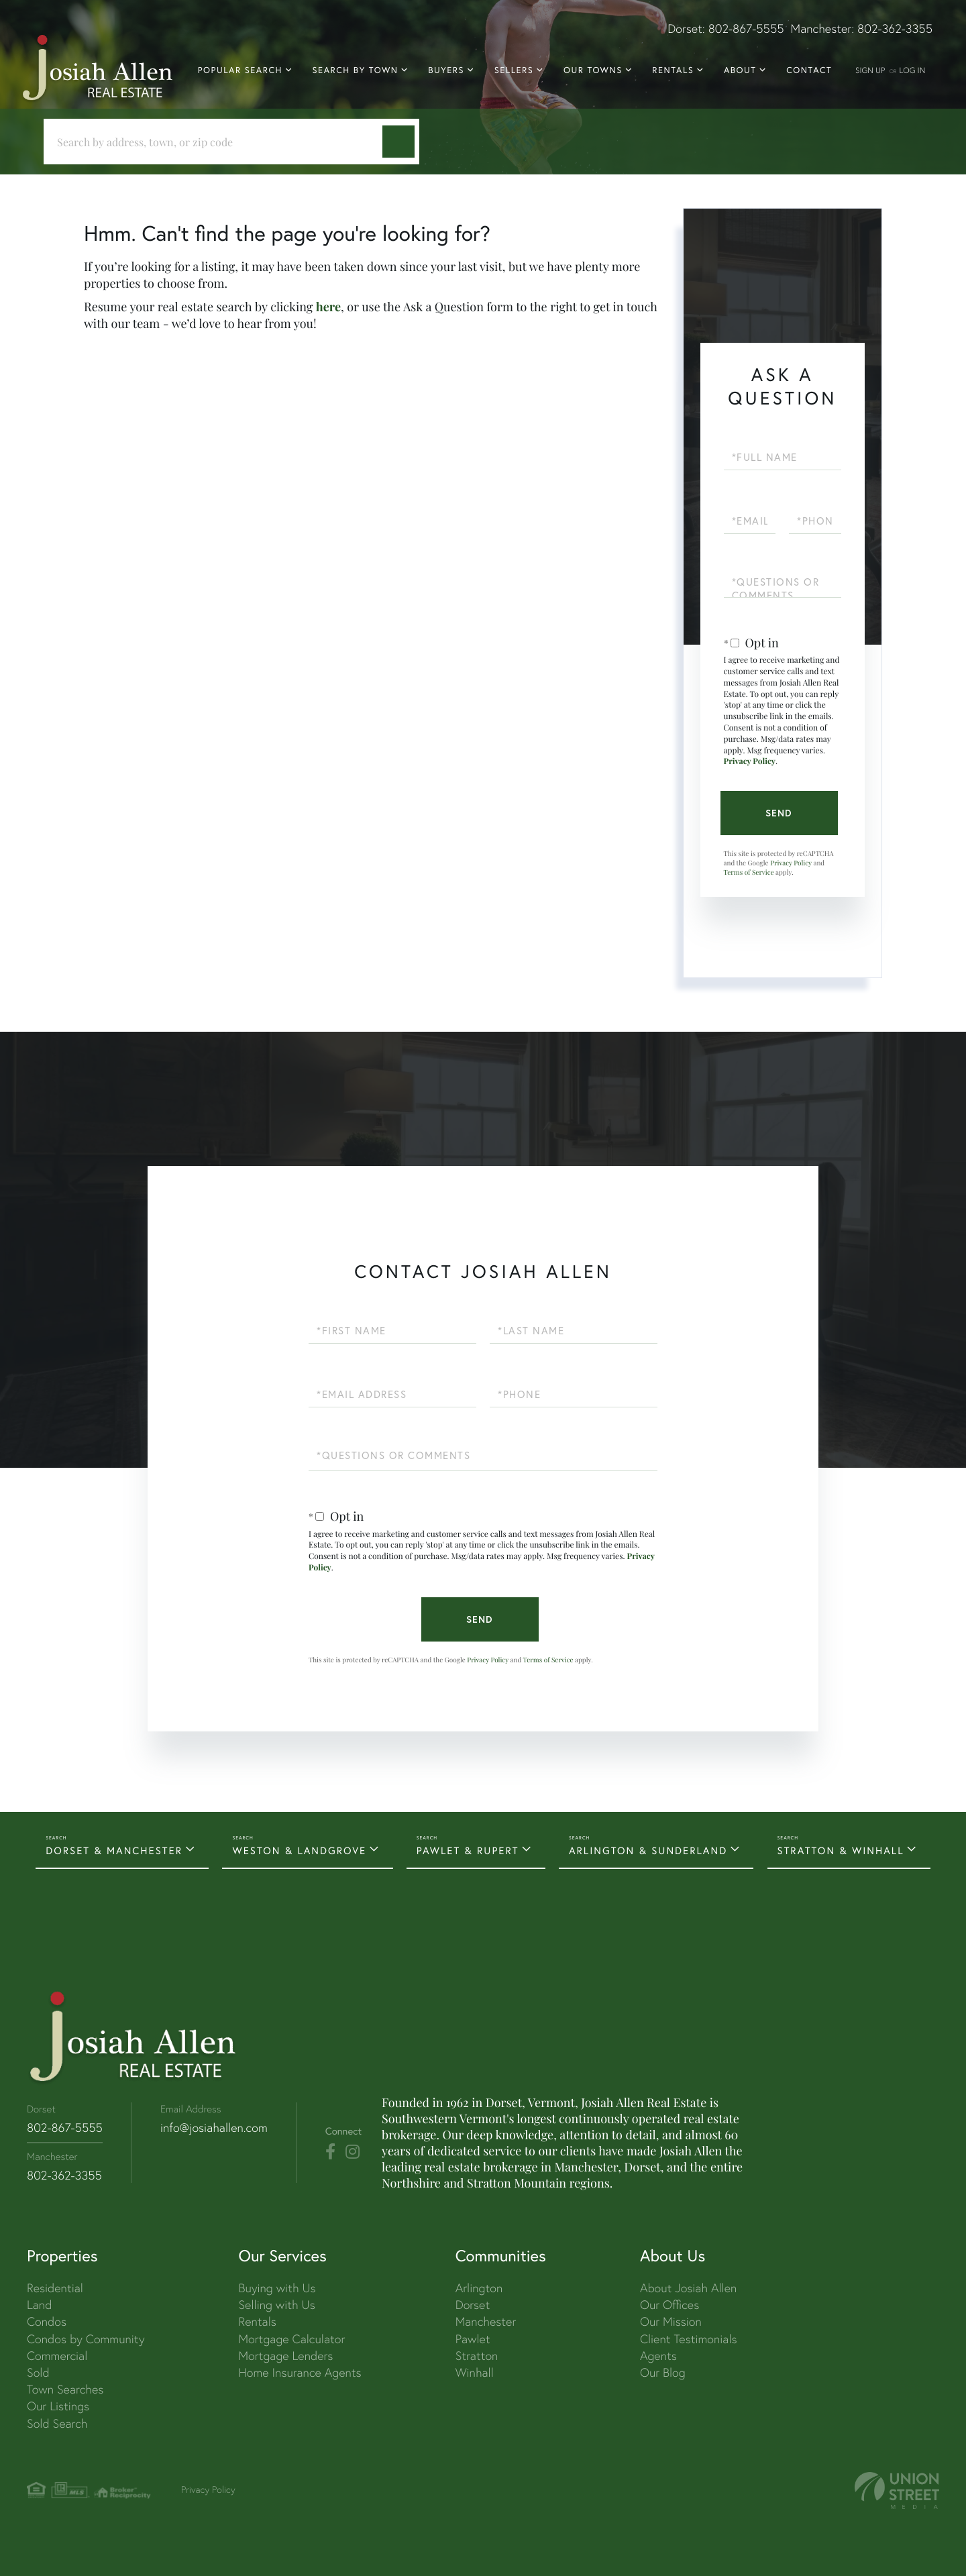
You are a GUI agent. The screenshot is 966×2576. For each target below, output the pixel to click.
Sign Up (870, 70)
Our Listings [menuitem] (58, 2406)
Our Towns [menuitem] (593, 70)
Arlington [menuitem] (479, 2288)
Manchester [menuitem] (486, 2321)
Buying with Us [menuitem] (276, 2288)
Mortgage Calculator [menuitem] (291, 2339)
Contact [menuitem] (809, 70)
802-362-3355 (894, 28)
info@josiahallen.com (214, 2127)
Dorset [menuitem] (472, 2304)
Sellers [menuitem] (514, 70)
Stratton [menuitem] (476, 2355)
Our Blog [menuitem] (663, 2372)
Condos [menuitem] (46, 2321)
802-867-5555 (746, 28)
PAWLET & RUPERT (468, 1851)
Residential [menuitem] (55, 2288)
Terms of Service (749, 872)
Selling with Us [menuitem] (276, 2304)
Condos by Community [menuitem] (85, 2339)
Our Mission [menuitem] (671, 2321)
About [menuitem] (740, 70)
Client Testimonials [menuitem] (688, 2339)
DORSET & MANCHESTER (114, 1851)
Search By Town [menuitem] (355, 70)
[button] (398, 141)
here (328, 307)
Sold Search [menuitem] (57, 2423)
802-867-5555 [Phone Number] (65, 2127)
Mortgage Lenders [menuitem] (285, 2355)
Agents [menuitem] (658, 2355)
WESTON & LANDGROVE (299, 1851)
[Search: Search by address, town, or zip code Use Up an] (218, 142)
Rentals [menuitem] (673, 70)
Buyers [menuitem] (446, 70)
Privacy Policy (750, 761)
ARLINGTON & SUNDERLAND (648, 1851)
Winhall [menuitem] (474, 2372)
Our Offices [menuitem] (669, 2304)
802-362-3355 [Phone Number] (64, 2175)
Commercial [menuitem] (57, 2355)
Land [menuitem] (39, 2304)
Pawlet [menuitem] (472, 2339)
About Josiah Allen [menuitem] (688, 2288)
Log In (912, 70)
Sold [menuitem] (38, 2372)
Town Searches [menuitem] (65, 2389)
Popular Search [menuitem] (240, 70)
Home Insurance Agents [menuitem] (299, 2372)
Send (778, 813)
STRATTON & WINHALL (840, 1851)
